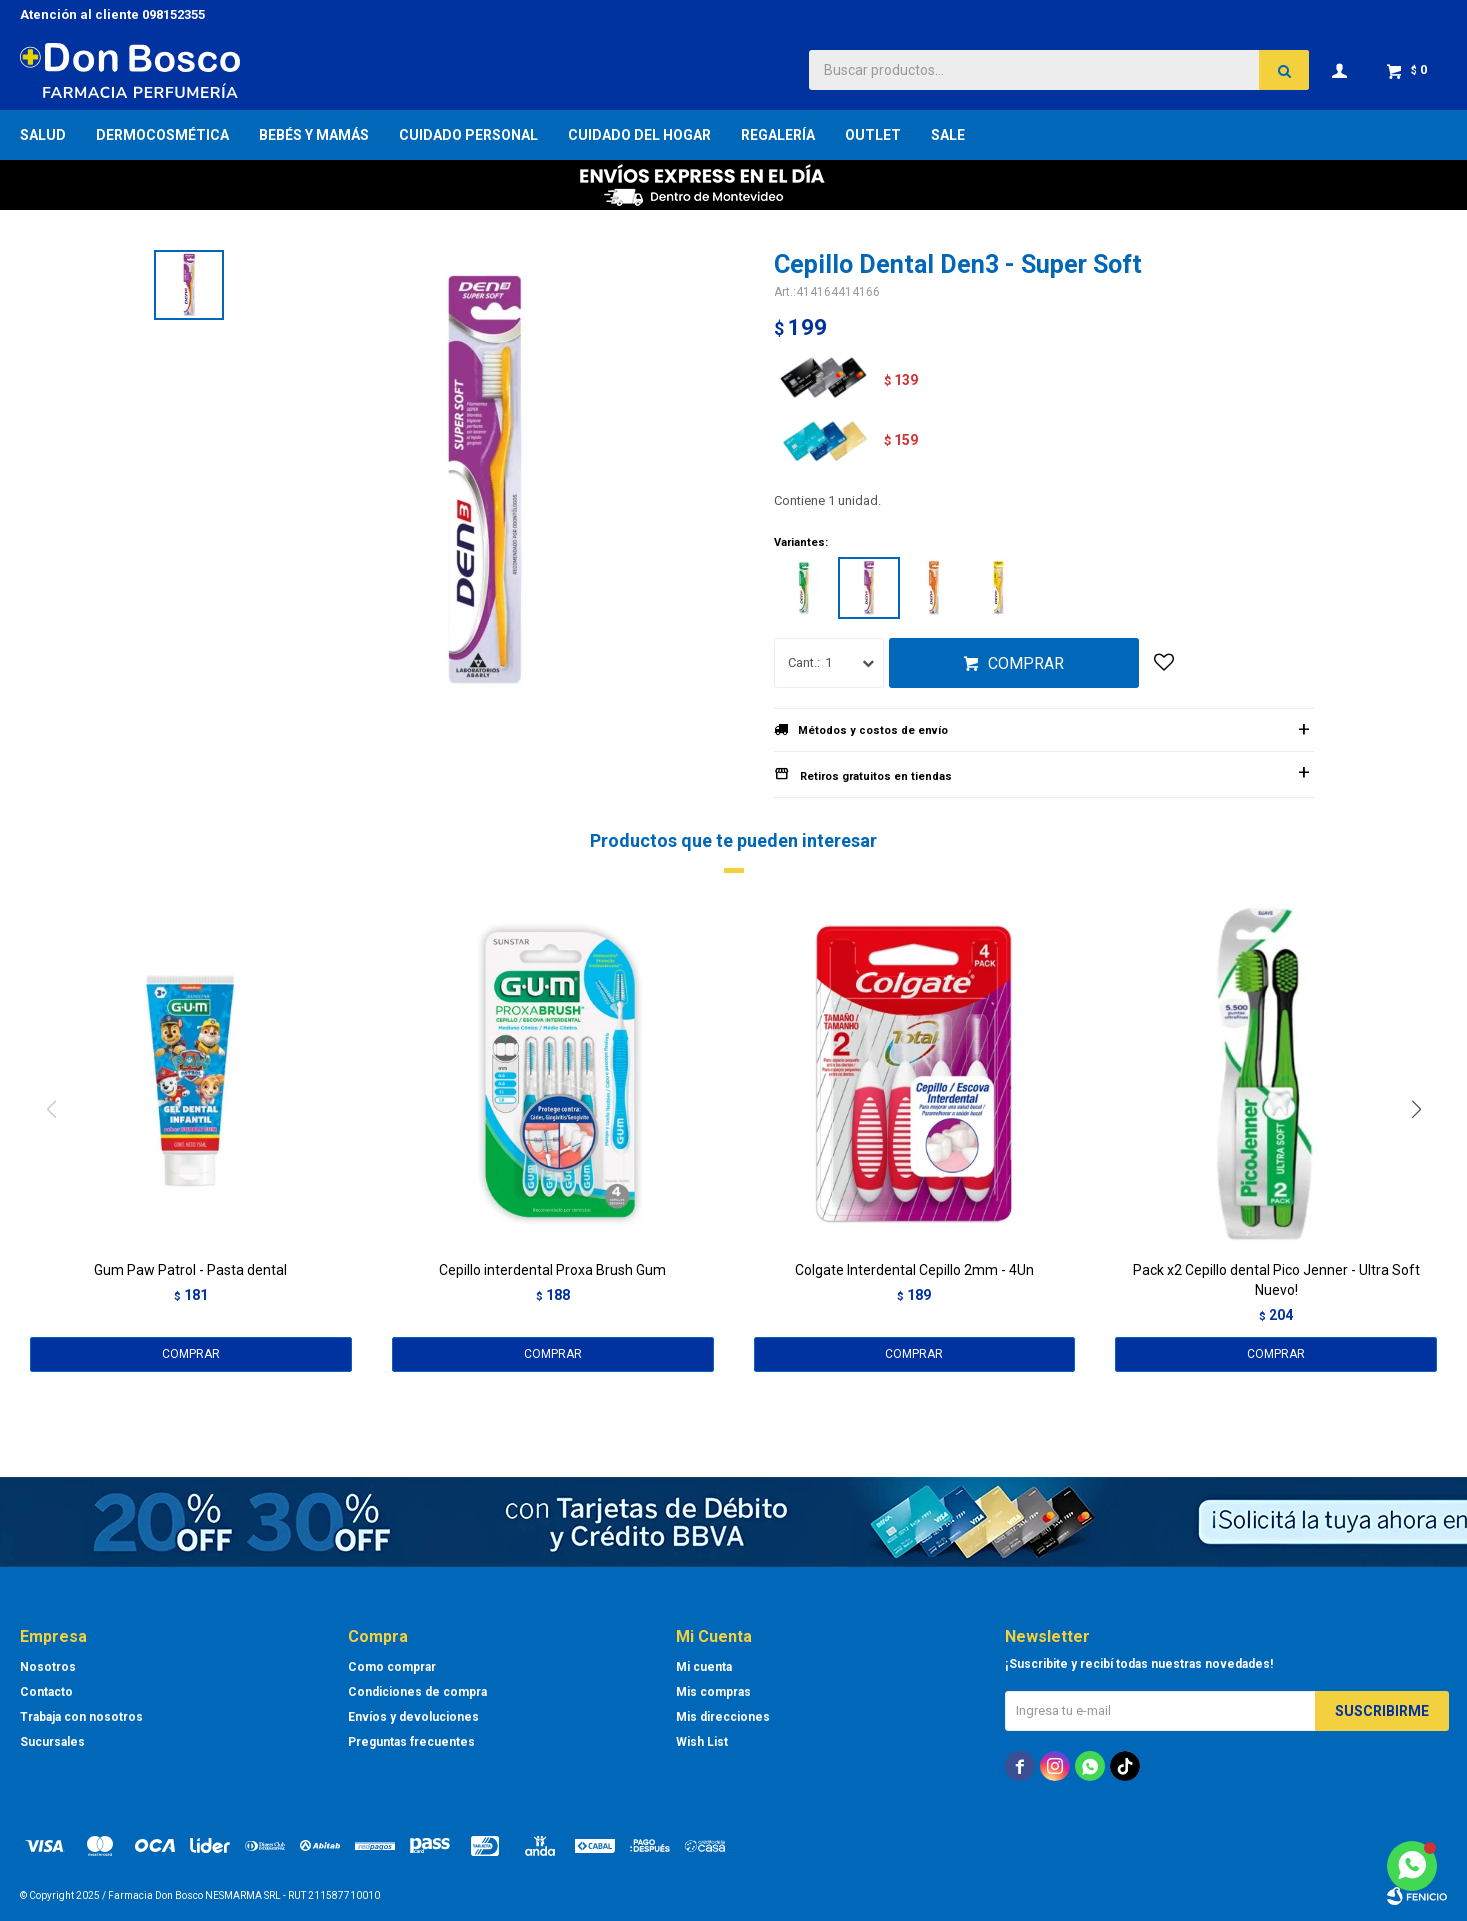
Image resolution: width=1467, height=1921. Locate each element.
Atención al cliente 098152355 (112, 14)
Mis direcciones (723, 1717)
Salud (43, 135)
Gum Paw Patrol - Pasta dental (190, 1270)
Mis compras (713, 1692)
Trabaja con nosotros (81, 1717)
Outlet (873, 135)
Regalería (778, 135)
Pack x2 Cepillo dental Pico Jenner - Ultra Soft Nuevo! (1276, 1280)
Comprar (1026, 663)
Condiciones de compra (417, 1692)
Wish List (702, 1742)
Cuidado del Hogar (639, 135)
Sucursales (52, 1742)
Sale (948, 135)
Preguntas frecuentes (411, 1742)
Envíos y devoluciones (413, 1717)
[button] (1423, 1150)
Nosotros (48, 1667)
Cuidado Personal (468, 135)
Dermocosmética (162, 135)
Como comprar (392, 1667)
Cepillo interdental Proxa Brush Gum (552, 1270)
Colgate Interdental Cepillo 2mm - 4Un (914, 1270)
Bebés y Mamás (314, 135)
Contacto (46, 1692)
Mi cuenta (704, 1667)
